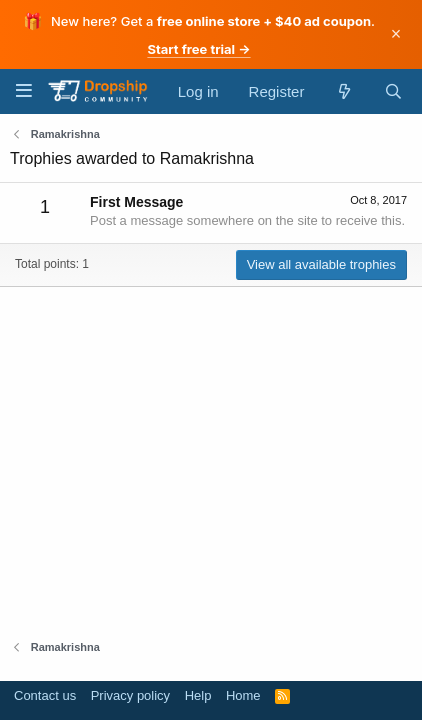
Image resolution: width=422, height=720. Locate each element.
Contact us (45, 695)
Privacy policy (130, 695)
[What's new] (343, 91)
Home (243, 695)
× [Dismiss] (396, 34)
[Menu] (23, 90)
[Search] (393, 91)
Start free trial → (198, 49)
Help (198, 695)
